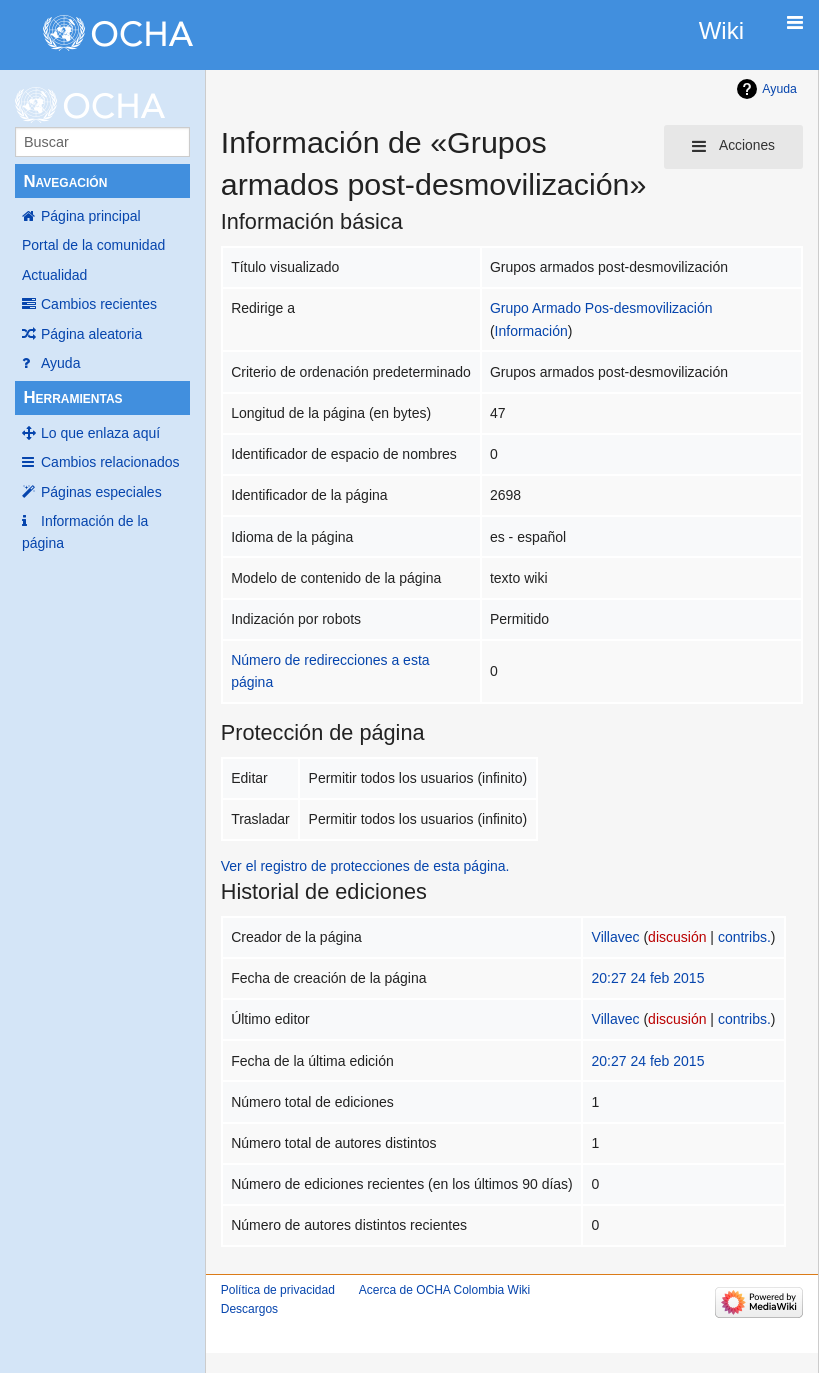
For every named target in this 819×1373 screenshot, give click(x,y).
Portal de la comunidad (93, 245)
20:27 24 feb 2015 (648, 978)
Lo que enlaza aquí (100, 433)
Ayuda (60, 363)
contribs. (744, 937)
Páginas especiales (101, 492)
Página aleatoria (91, 334)
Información (531, 331)
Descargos (249, 1309)
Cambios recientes (99, 304)
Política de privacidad (278, 1290)
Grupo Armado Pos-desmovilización (601, 308)
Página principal (91, 216)
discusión (677, 937)
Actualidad (54, 275)
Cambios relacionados (110, 462)
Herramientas (72, 397)
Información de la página (85, 532)
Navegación (65, 181)
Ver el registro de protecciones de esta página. (365, 866)
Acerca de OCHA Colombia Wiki (444, 1290)
